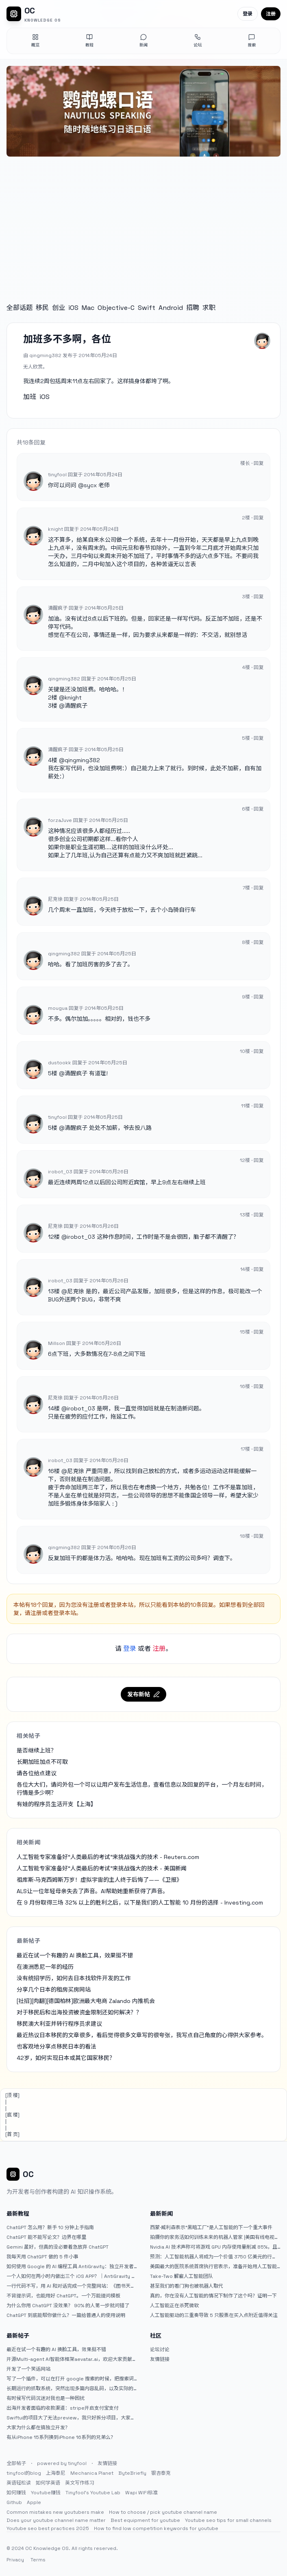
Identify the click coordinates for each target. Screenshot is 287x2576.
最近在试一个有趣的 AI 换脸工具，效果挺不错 (75, 1955)
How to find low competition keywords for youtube (156, 2528)
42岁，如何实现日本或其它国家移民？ (66, 2058)
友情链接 (160, 2359)
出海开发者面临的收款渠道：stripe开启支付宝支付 (63, 2408)
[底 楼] (12, 2115)
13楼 (54, 1291)
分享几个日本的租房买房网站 (54, 1989)
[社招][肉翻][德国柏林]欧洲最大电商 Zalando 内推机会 (86, 2001)
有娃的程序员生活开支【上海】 (56, 1804)
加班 (29, 396)
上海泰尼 (55, 2473)
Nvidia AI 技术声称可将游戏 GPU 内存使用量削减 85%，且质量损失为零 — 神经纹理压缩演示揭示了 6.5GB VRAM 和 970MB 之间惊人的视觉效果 (213, 2247)
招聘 (192, 307)
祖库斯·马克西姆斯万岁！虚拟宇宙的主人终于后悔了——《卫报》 (99, 1879)
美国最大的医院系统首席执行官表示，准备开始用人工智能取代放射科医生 (213, 2266)
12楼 (54, 1236)
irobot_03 (81, 1236)
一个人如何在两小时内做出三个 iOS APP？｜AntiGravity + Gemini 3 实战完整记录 (70, 2276)
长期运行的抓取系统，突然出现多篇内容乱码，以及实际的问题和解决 (70, 2388)
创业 (58, 307)
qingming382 (82, 760)
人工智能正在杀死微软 (174, 2305)
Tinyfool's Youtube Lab (92, 2492)
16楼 (54, 1471)
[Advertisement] (143, 222)
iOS (73, 307)
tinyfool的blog (24, 2473)
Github (14, 2502)
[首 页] (12, 2134)
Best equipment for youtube (145, 2520)
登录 (247, 14)
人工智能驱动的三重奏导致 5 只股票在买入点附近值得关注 (214, 2315)
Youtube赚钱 (46, 2492)
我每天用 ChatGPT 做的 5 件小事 (42, 2256)
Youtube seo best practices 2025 (48, 2528)
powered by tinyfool (62, 2463)
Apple (34, 2502)
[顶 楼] (12, 2095)
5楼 (52, 1073)
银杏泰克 (161, 2473)
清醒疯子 (76, 705)
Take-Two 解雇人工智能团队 (181, 2276)
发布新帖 (143, 1694)
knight (73, 697)
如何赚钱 (16, 2492)
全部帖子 (16, 2463)
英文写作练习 (79, 2483)
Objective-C (116, 307)
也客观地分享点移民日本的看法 (56, 2046)
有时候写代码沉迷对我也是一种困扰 (46, 2398)
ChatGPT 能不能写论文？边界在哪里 (46, 2237)
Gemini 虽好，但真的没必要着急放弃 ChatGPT (58, 2247)
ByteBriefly (132, 2473)
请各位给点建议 (37, 1773)
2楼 (52, 697)
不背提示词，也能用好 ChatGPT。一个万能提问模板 (63, 2296)
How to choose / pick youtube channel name (163, 2512)
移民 (42, 307)
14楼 (54, 1408)
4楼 (52, 760)
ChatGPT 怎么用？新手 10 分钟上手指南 (50, 2227)
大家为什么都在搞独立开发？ (38, 2427)
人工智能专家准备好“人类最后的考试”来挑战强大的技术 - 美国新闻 (102, 1868)
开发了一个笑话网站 (28, 2369)
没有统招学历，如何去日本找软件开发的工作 (73, 1978)
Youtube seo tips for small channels (228, 2520)
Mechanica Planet (91, 2473)
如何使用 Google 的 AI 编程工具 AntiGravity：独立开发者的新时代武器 (70, 2266)
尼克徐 (75, 1291)
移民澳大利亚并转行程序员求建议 (59, 2023)
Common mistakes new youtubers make (55, 2512)
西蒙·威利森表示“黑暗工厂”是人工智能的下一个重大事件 (211, 2227)
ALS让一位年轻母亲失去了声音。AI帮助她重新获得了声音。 (92, 1891)
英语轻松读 (19, 2483)
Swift (146, 307)
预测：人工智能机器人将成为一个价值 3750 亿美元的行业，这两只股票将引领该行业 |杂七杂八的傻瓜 (211, 2256)
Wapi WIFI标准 (141, 2492)
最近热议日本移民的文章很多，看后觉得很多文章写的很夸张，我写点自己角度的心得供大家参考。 (142, 2035)
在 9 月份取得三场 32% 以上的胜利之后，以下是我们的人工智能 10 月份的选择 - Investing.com (140, 1902)
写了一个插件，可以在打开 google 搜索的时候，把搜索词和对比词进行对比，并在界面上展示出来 (70, 2378)
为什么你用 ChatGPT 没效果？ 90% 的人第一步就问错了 (68, 2305)
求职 (208, 307)
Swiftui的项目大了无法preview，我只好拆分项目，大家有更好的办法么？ (71, 2418)
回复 (258, 463)
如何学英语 (48, 2483)
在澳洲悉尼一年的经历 (45, 1966)
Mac (88, 307)
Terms (38, 2559)
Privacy (15, 2559)
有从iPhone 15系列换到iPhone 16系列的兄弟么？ (61, 2437)
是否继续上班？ (37, 1750)
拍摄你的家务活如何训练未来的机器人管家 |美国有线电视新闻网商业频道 (214, 2237)
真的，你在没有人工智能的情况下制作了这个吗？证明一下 (213, 2296)
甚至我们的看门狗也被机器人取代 (186, 2286)
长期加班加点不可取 (42, 1761)
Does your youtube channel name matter (56, 2520)
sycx (90, 485)
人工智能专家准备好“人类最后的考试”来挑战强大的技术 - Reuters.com (108, 1857)
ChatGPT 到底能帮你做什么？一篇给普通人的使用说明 (66, 2315)
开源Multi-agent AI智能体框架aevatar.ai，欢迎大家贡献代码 (72, 2359)
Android (171, 307)
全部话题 (20, 307)
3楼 (52, 705)
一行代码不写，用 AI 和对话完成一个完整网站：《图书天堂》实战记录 (68, 2286)
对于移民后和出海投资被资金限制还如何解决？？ (79, 2012)
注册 (271, 14)
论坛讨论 (160, 2349)
